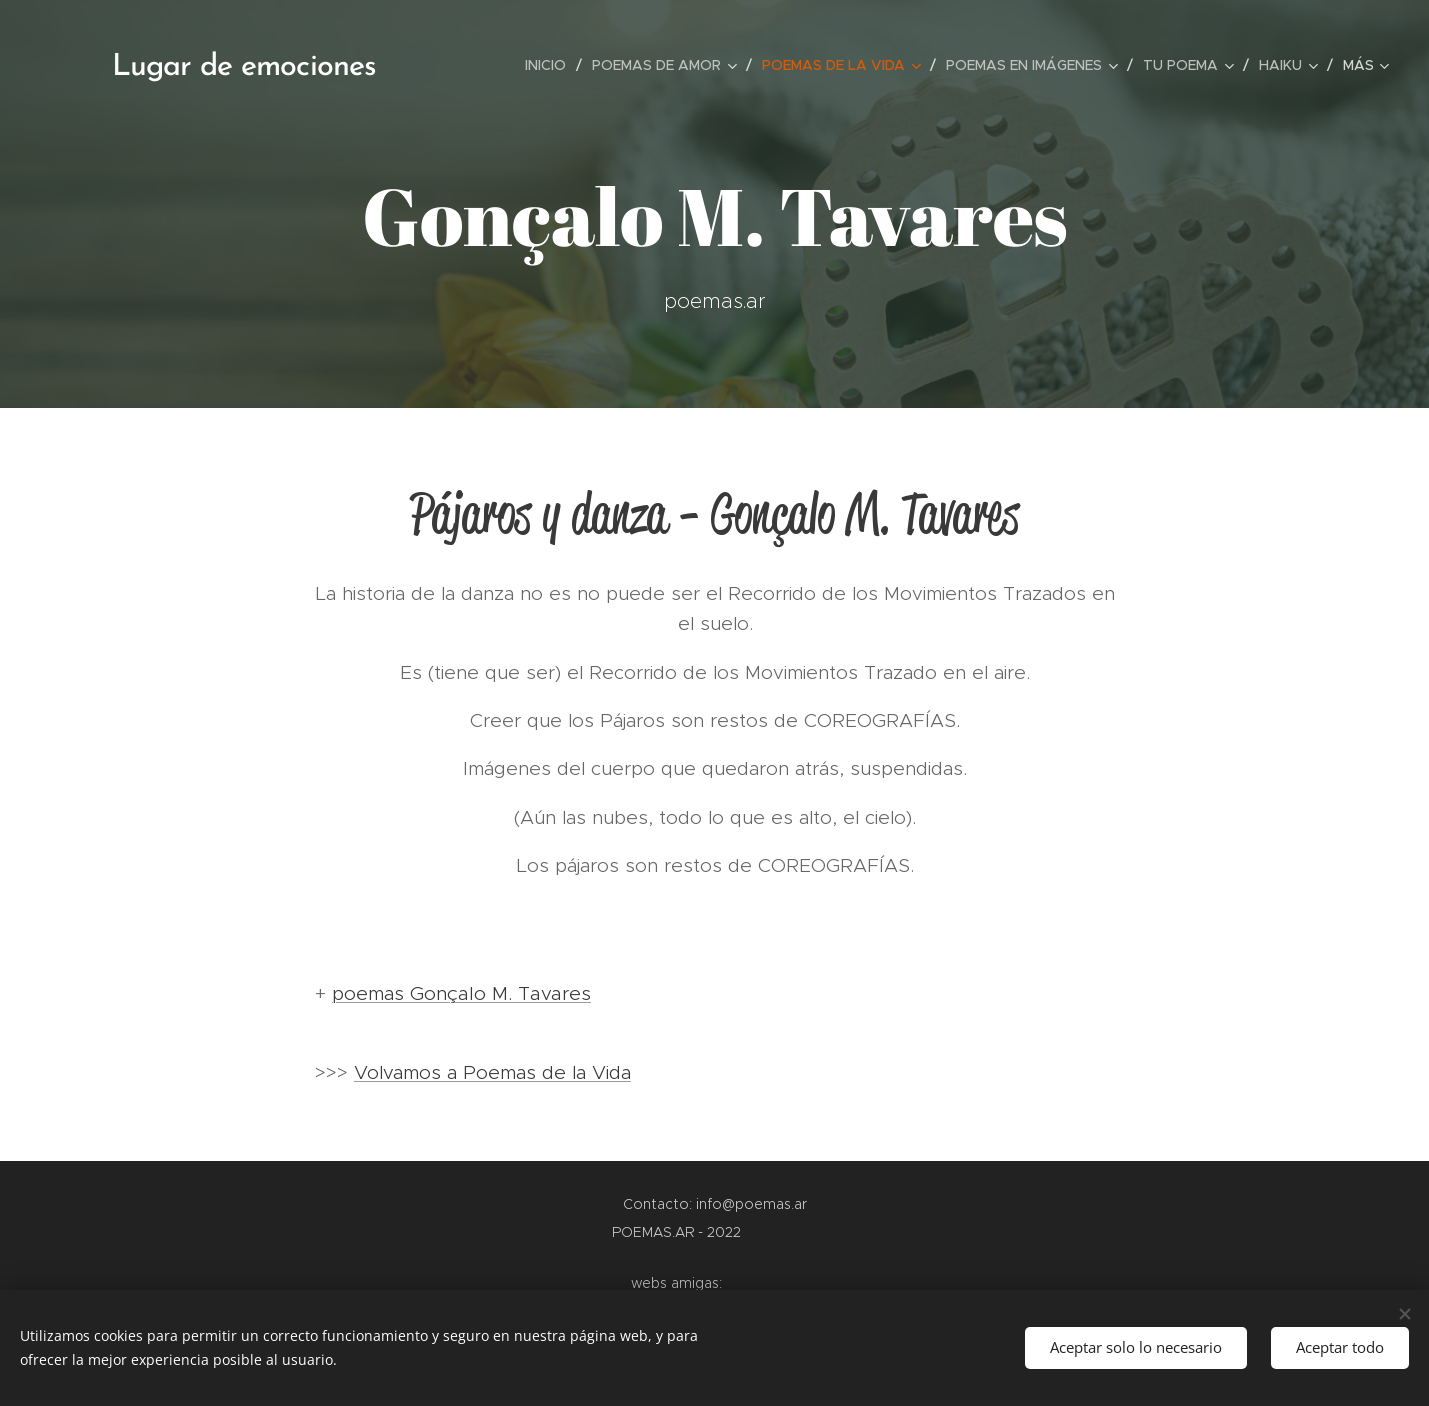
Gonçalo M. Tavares (500, 993)
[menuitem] (551, 65)
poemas (371, 993)
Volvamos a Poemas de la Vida (492, 1072)
